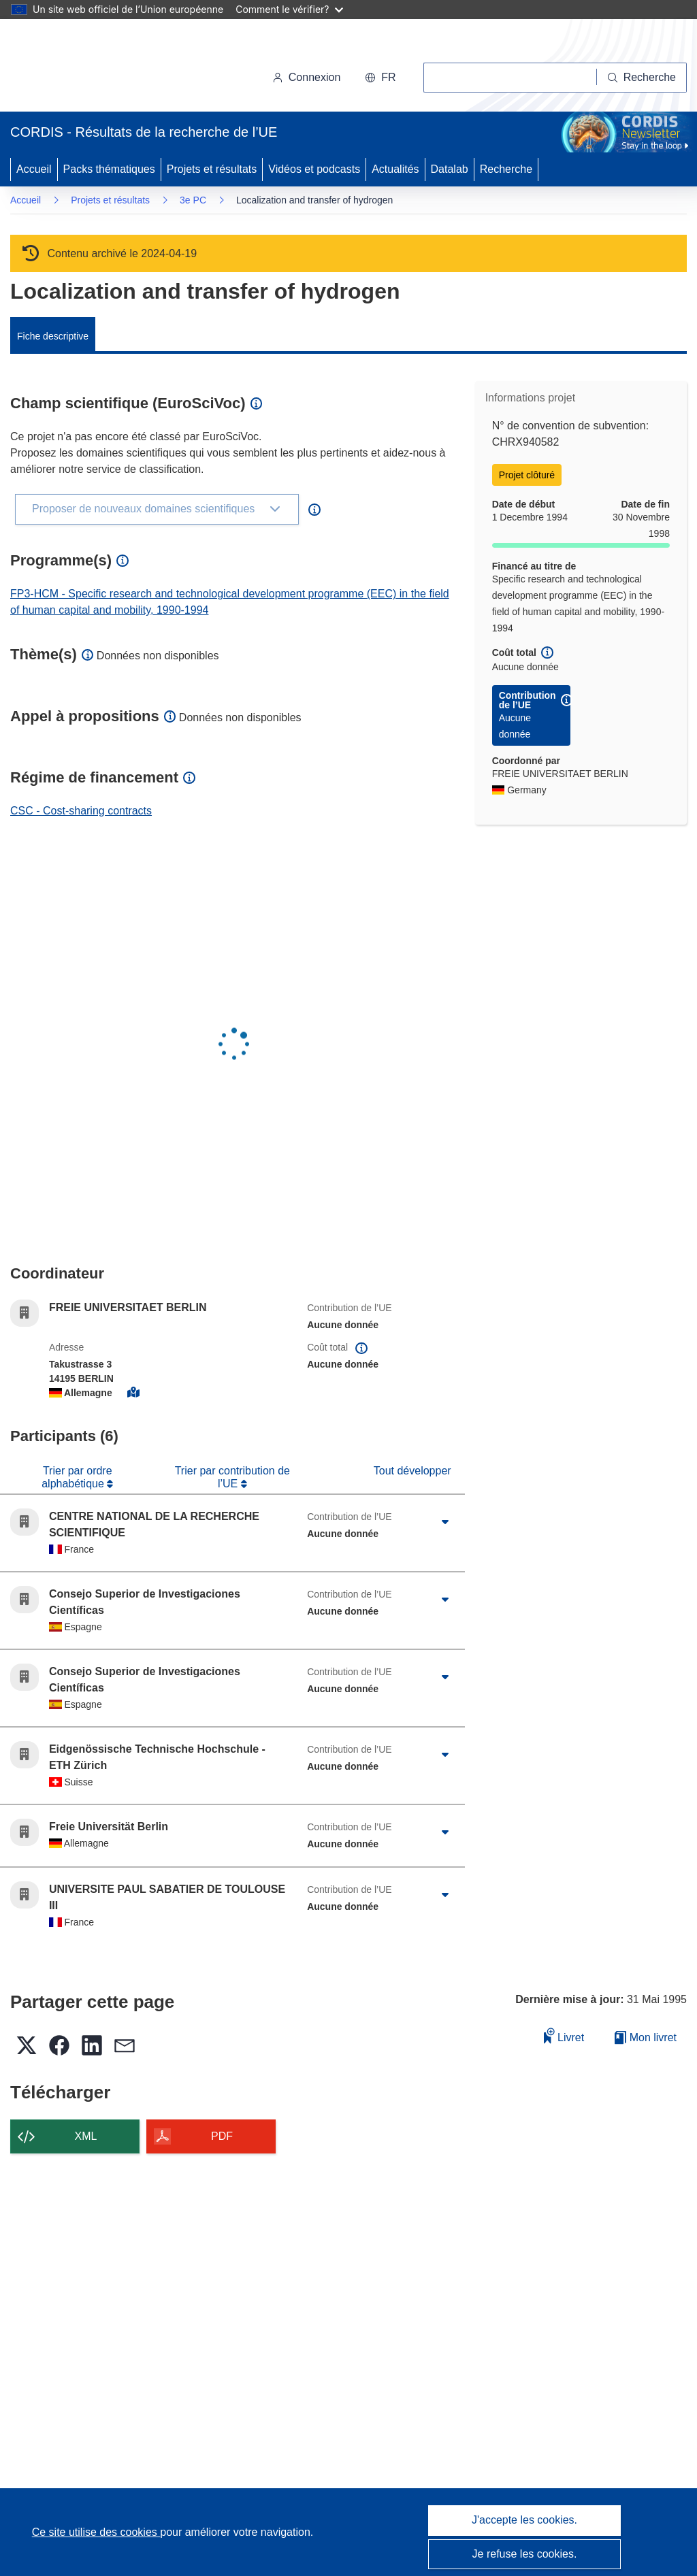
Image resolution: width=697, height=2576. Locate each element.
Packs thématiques (109, 169)
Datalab (449, 169)
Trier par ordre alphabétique (77, 1477)
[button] (380, 78)
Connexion (306, 77)
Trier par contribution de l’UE (232, 1477)
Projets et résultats (212, 169)
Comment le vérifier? (289, 9)
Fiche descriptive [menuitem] (52, 336)
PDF (222, 2136)
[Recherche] (642, 78)
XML (86, 2136)
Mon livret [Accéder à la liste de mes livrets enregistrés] (646, 2037)
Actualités (395, 169)
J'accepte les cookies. (524, 2520)
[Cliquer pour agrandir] (445, 1522)
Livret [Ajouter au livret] (564, 2035)
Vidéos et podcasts (314, 169)
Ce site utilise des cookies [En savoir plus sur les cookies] (96, 2532)
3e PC (193, 200)
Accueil (34, 169)
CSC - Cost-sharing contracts (81, 810)
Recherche (506, 169)
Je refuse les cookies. (524, 2554)
